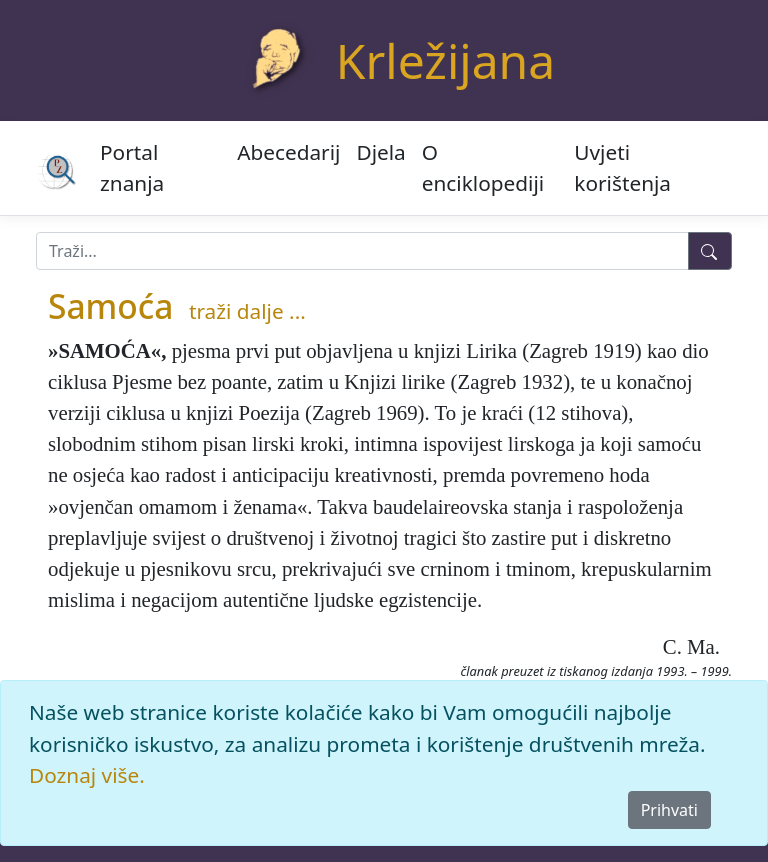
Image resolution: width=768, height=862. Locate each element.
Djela (380, 152)
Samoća (110, 306)
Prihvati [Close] (669, 810)
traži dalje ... (247, 311)
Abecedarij (288, 152)
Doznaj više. (87, 775)
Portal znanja (132, 167)
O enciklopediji (483, 167)
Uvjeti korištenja (622, 167)
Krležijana (445, 60)
